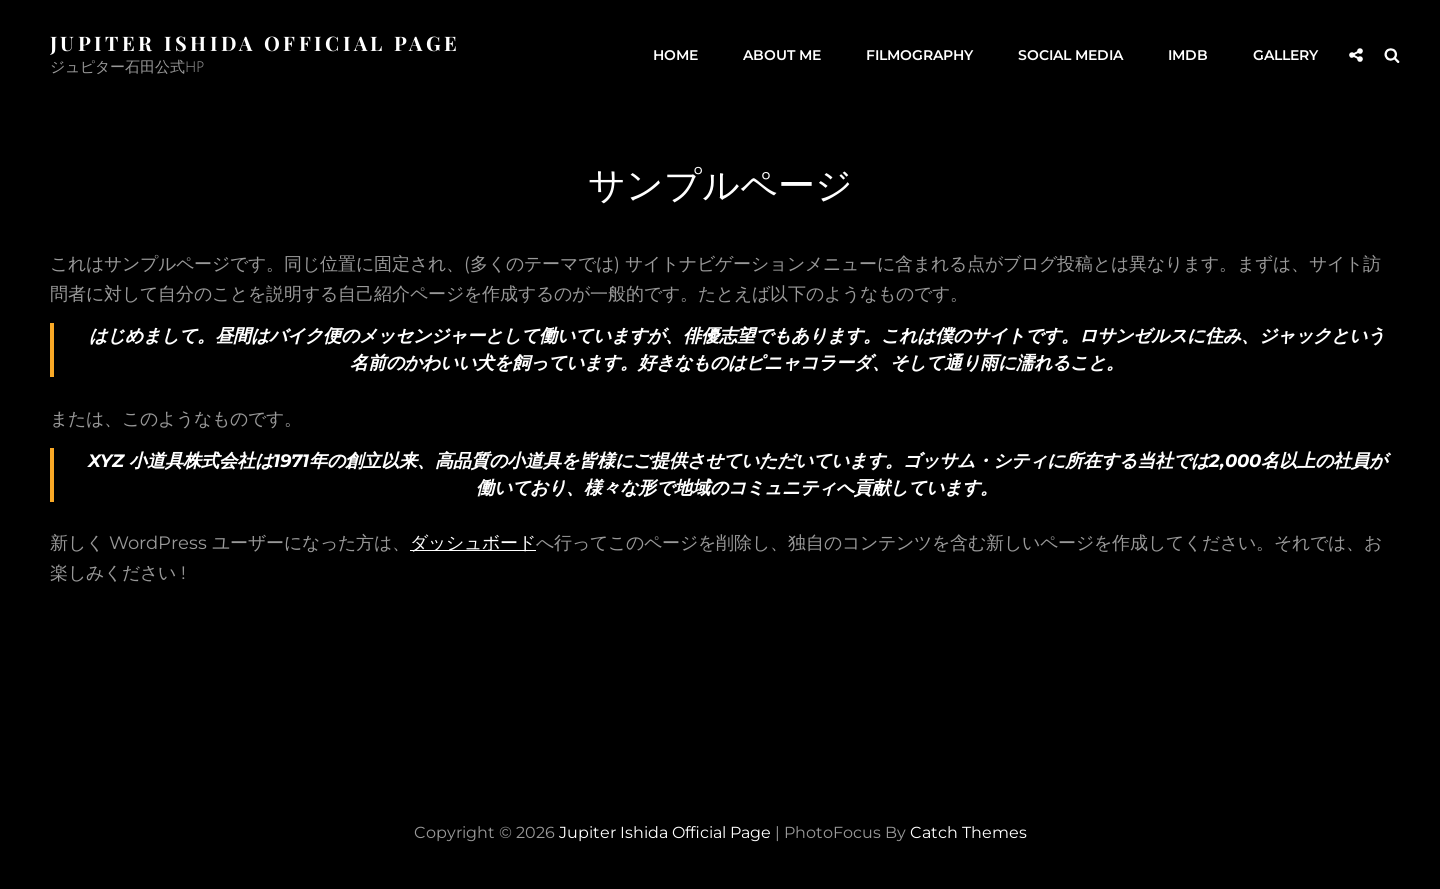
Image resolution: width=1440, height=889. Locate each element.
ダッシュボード (473, 543)
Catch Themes (968, 832)
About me (782, 55)
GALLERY (1285, 55)
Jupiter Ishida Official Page (255, 42)
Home (675, 55)
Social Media (1070, 55)
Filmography (919, 55)
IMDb (1188, 55)
